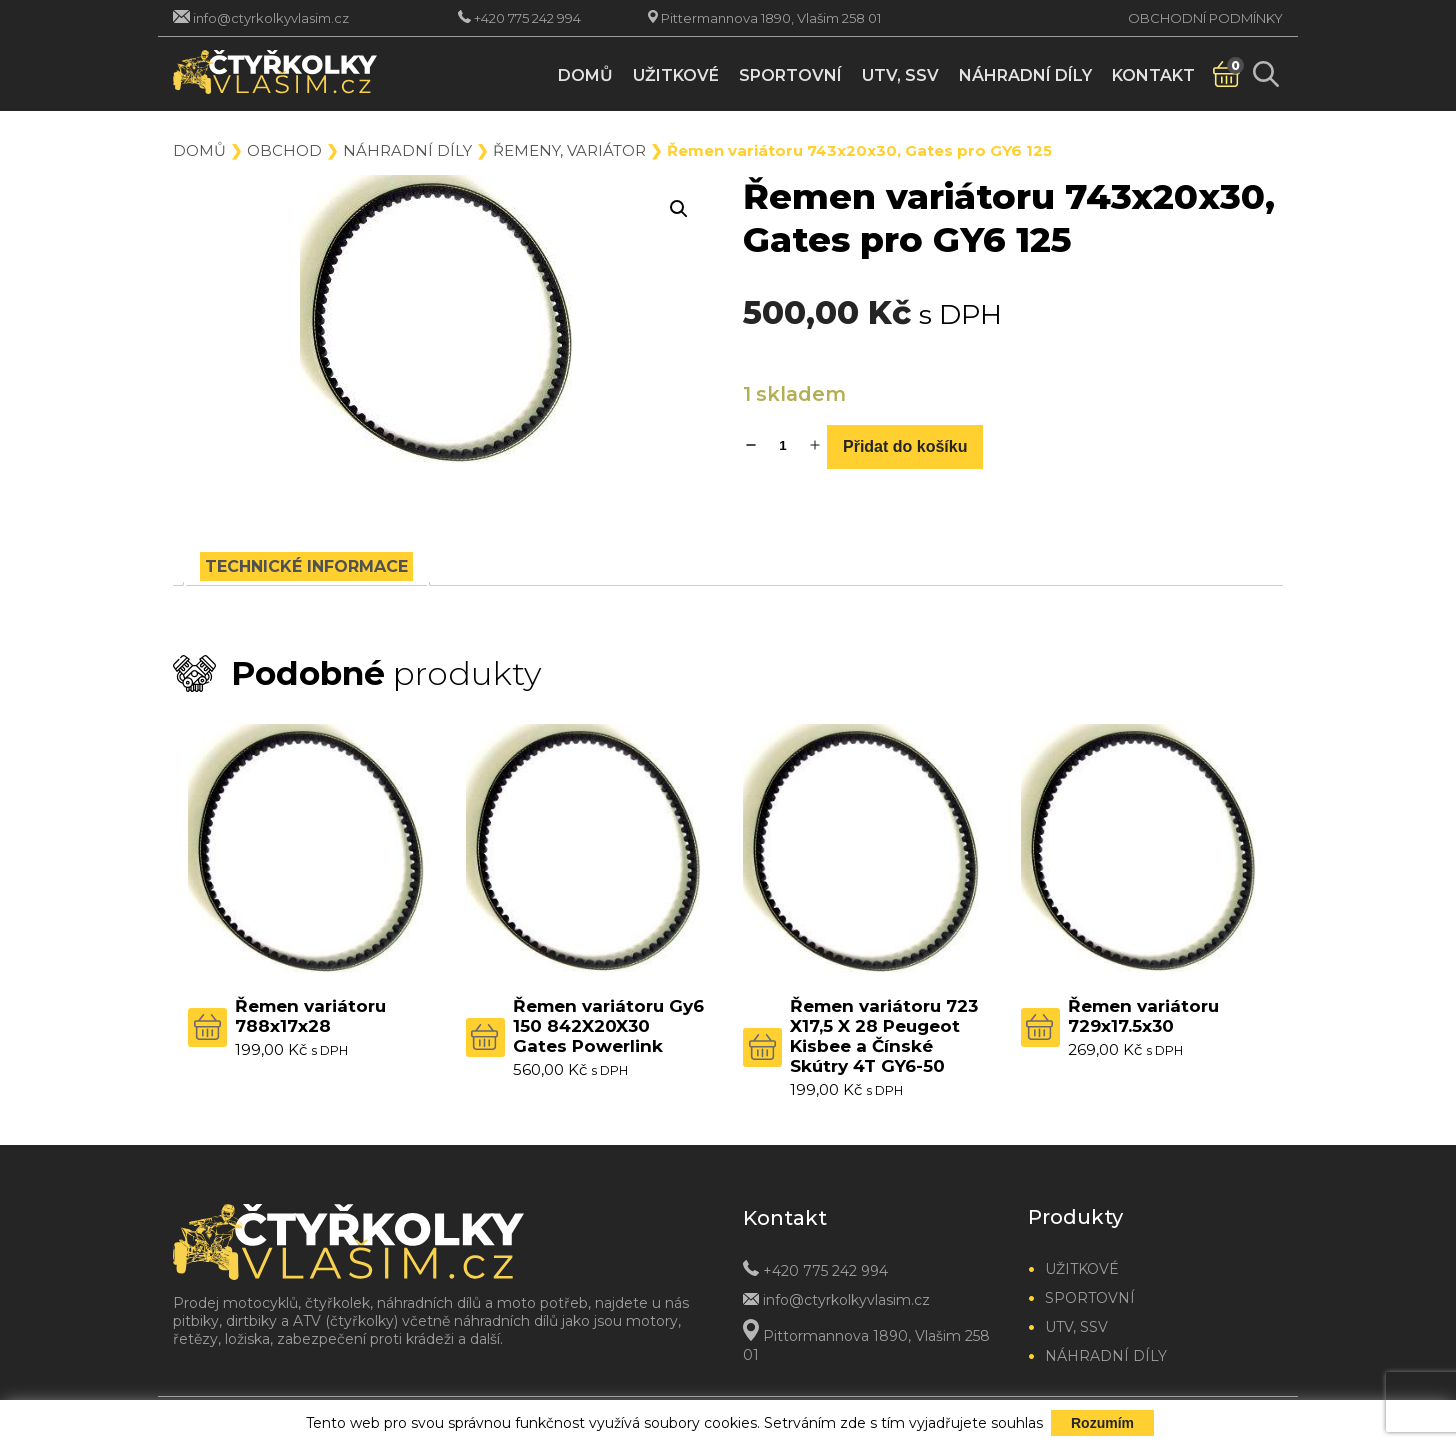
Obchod (284, 150)
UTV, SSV (900, 75)
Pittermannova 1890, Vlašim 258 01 (771, 18)
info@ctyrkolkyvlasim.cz (271, 18)
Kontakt (1153, 75)
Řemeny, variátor (569, 150)
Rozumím (1102, 1423)
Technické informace (306, 566)
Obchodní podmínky (1205, 18)
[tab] (306, 566)
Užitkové (676, 75)
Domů (585, 75)
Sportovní (790, 75)
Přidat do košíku (905, 446)
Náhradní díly (1025, 75)
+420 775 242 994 (527, 18)
